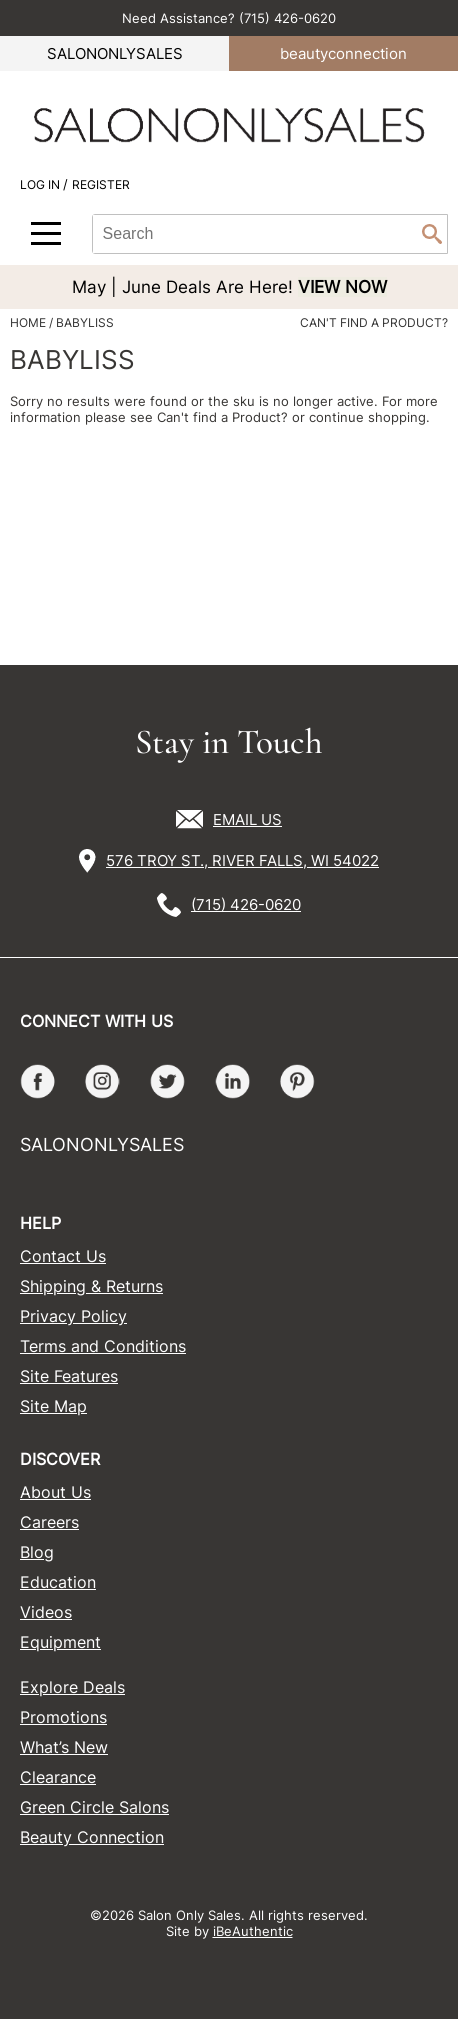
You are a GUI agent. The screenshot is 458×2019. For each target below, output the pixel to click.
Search (432, 234)
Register (101, 184)
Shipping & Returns (91, 1286)
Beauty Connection (92, 1837)
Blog (37, 1552)
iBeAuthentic (253, 1931)
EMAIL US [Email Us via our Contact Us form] (247, 819)
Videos (46, 1612)
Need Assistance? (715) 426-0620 (229, 18)
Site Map (53, 1406)
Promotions (63, 1717)
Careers (49, 1522)
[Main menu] (46, 233)
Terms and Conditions (103, 1346)
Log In (41, 184)
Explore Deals (72, 1687)
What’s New (64, 1747)
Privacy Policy (73, 1316)
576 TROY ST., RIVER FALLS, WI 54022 (242, 860)
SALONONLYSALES (115, 53)
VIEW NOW (342, 287)
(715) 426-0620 (246, 904)
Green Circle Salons (94, 1807)
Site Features (69, 1376)
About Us (55, 1492)
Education (58, 1582)
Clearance (58, 1777)
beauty (343, 53)
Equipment (60, 1642)
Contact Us (63, 1256)
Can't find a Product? (374, 323)
